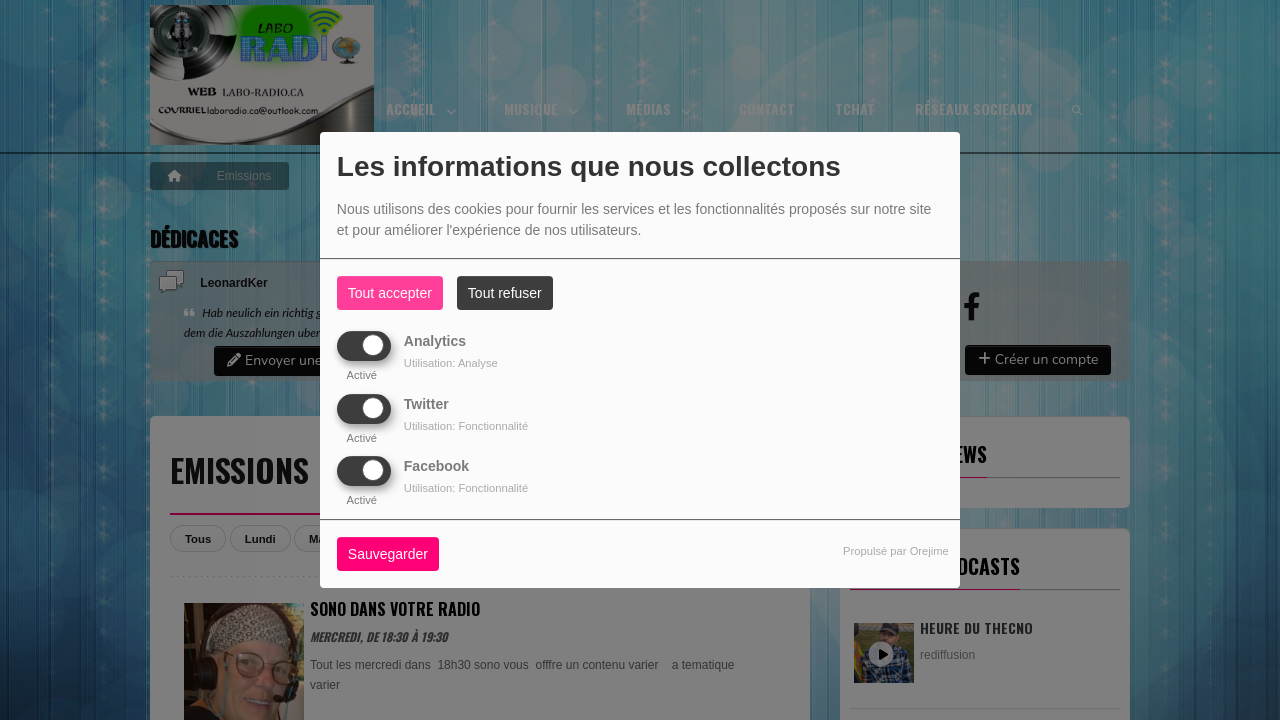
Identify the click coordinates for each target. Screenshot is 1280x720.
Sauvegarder (388, 554)
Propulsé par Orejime (896, 551)
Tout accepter (390, 293)
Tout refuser (505, 293)
